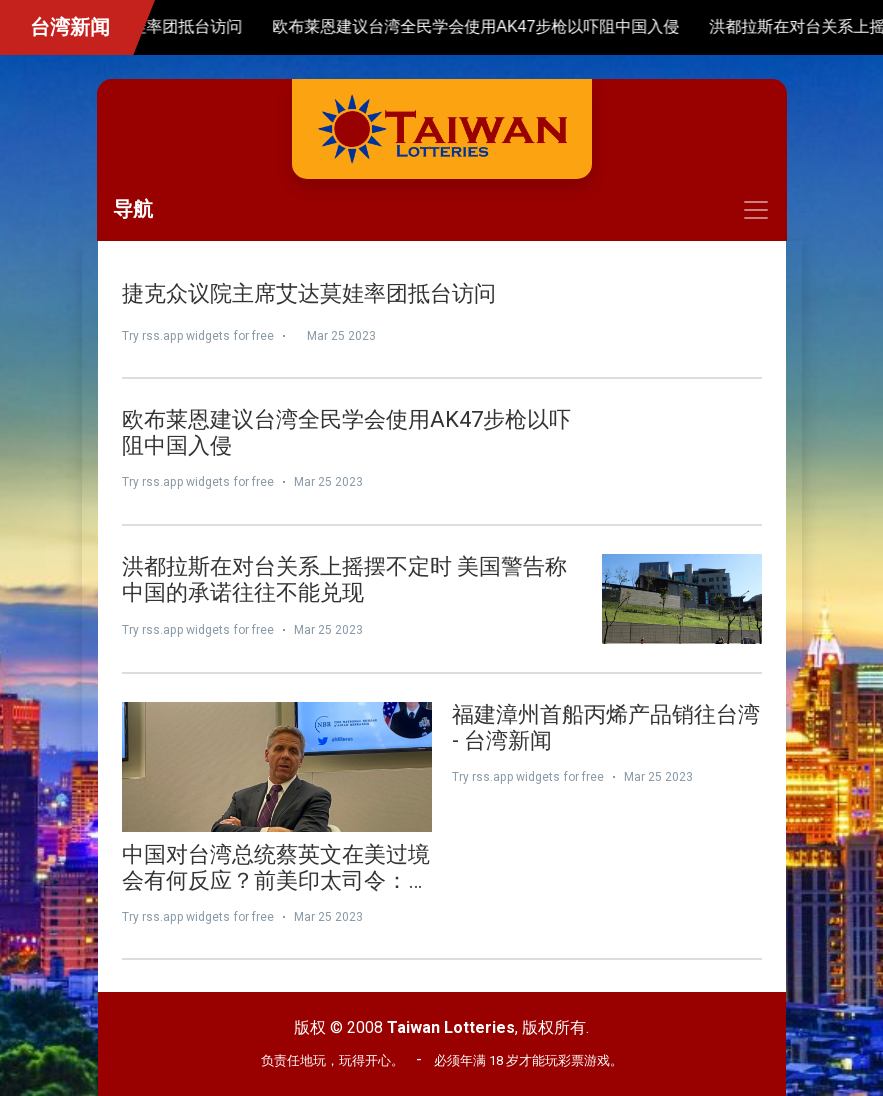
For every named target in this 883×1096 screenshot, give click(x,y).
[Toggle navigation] (442, 210)
